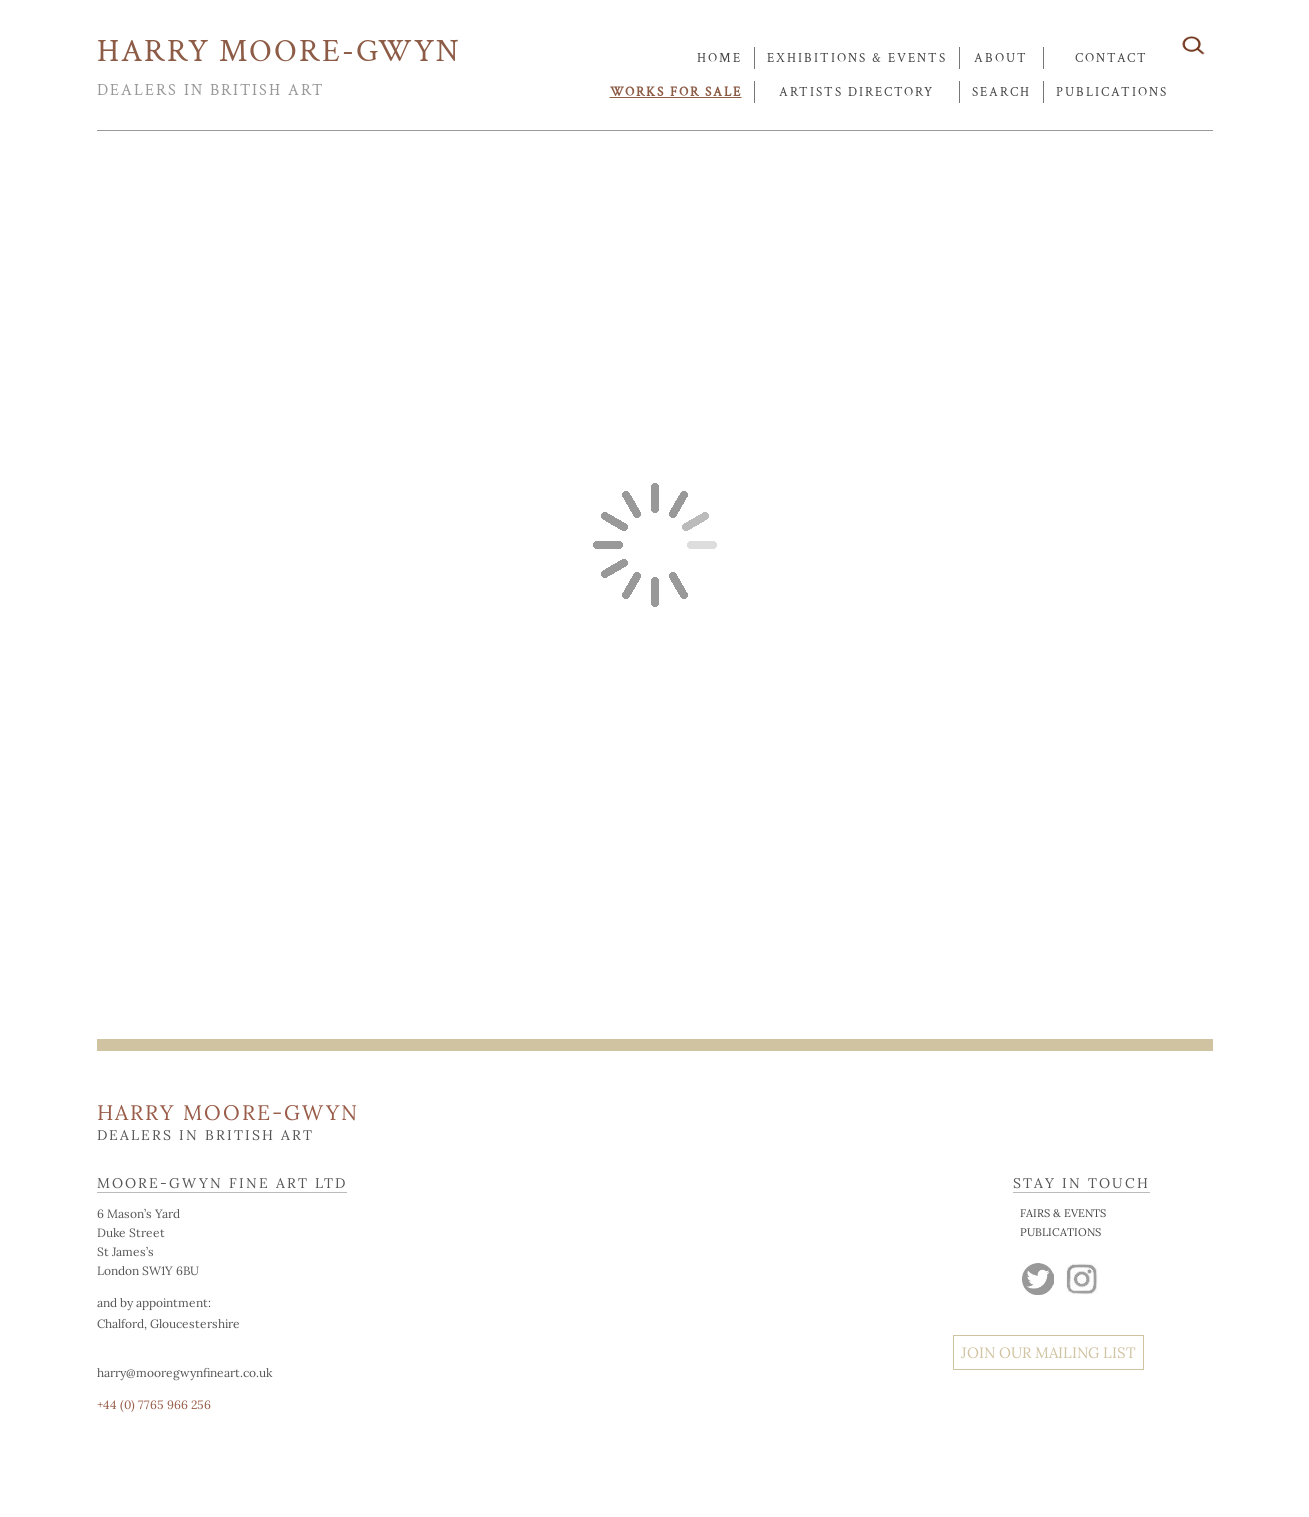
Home (719, 58)
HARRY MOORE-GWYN (279, 51)
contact (1111, 58)
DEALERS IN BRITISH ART (210, 90)
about (1001, 58)
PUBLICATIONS (1060, 1232)
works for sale (676, 92)
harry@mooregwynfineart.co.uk (184, 1372)
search (1001, 92)
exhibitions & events (857, 58)
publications (1112, 92)
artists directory (856, 92)
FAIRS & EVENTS (1063, 1213)
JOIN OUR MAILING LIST (1048, 1352)
